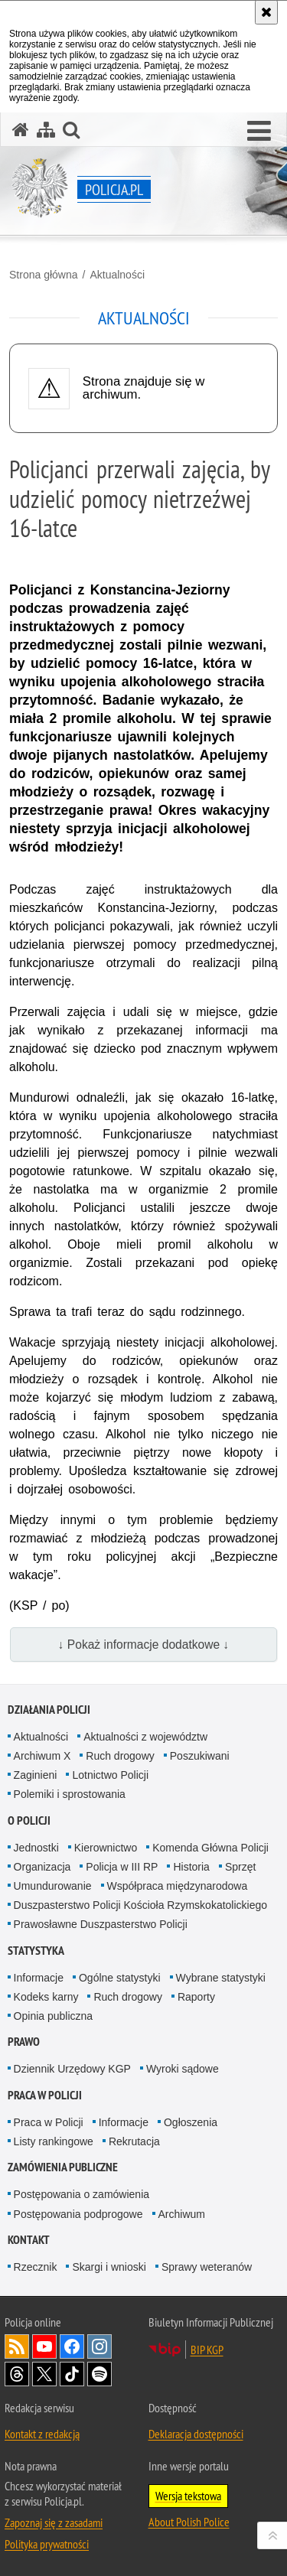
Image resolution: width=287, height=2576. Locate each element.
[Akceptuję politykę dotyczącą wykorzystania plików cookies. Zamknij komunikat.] (266, 12)
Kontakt (29, 2240)
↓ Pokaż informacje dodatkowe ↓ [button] (144, 1644)
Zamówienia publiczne (63, 2167)
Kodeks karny (46, 1997)
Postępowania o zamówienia (81, 2194)
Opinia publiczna (53, 2016)
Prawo (24, 2042)
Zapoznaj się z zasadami (54, 2522)
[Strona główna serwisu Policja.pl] (20, 129)
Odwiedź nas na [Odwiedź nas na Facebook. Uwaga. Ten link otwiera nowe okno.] (72, 2346)
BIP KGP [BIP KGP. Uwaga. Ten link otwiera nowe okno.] (207, 2349)
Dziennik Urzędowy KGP (72, 2069)
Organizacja (42, 1867)
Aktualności (117, 275)
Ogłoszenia (190, 2122)
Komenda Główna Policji (210, 1848)
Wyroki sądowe (182, 2069)
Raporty (196, 1997)
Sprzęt (240, 1867)
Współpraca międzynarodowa (177, 1886)
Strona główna (43, 275)
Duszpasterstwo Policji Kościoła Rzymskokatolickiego (140, 1905)
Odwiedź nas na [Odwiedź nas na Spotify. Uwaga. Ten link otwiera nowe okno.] (99, 2374)
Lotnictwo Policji (110, 1775)
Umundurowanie (53, 1886)
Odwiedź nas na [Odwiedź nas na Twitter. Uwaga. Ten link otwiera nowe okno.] (44, 2374)
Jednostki (36, 1848)
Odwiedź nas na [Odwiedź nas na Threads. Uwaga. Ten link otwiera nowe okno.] (17, 2374)
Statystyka (36, 1951)
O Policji (29, 1820)
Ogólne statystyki (120, 1978)
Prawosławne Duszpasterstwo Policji (101, 1924)
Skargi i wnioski (108, 2267)
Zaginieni (35, 1775)
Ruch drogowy (120, 1756)
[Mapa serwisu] (46, 129)
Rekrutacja (134, 2141)
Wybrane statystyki (221, 1978)
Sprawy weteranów (206, 2267)
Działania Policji (49, 1710)
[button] (259, 132)
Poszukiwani (200, 1756)
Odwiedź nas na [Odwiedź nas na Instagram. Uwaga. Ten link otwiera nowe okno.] (99, 2346)
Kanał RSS (17, 2346)
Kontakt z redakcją (42, 2433)
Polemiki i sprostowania (70, 1794)
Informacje (39, 1978)
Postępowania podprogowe (78, 2214)
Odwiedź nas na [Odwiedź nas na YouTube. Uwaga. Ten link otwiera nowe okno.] (44, 2346)
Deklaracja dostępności (195, 2433)
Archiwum (181, 2214)
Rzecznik (35, 2267)
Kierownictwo (105, 1848)
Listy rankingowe (53, 2141)
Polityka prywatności (47, 2544)
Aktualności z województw (145, 1737)
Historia (191, 1867)
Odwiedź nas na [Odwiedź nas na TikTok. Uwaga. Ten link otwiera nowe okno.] (72, 2374)
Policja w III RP (122, 1867)
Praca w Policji (45, 2095)
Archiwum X (42, 1756)
